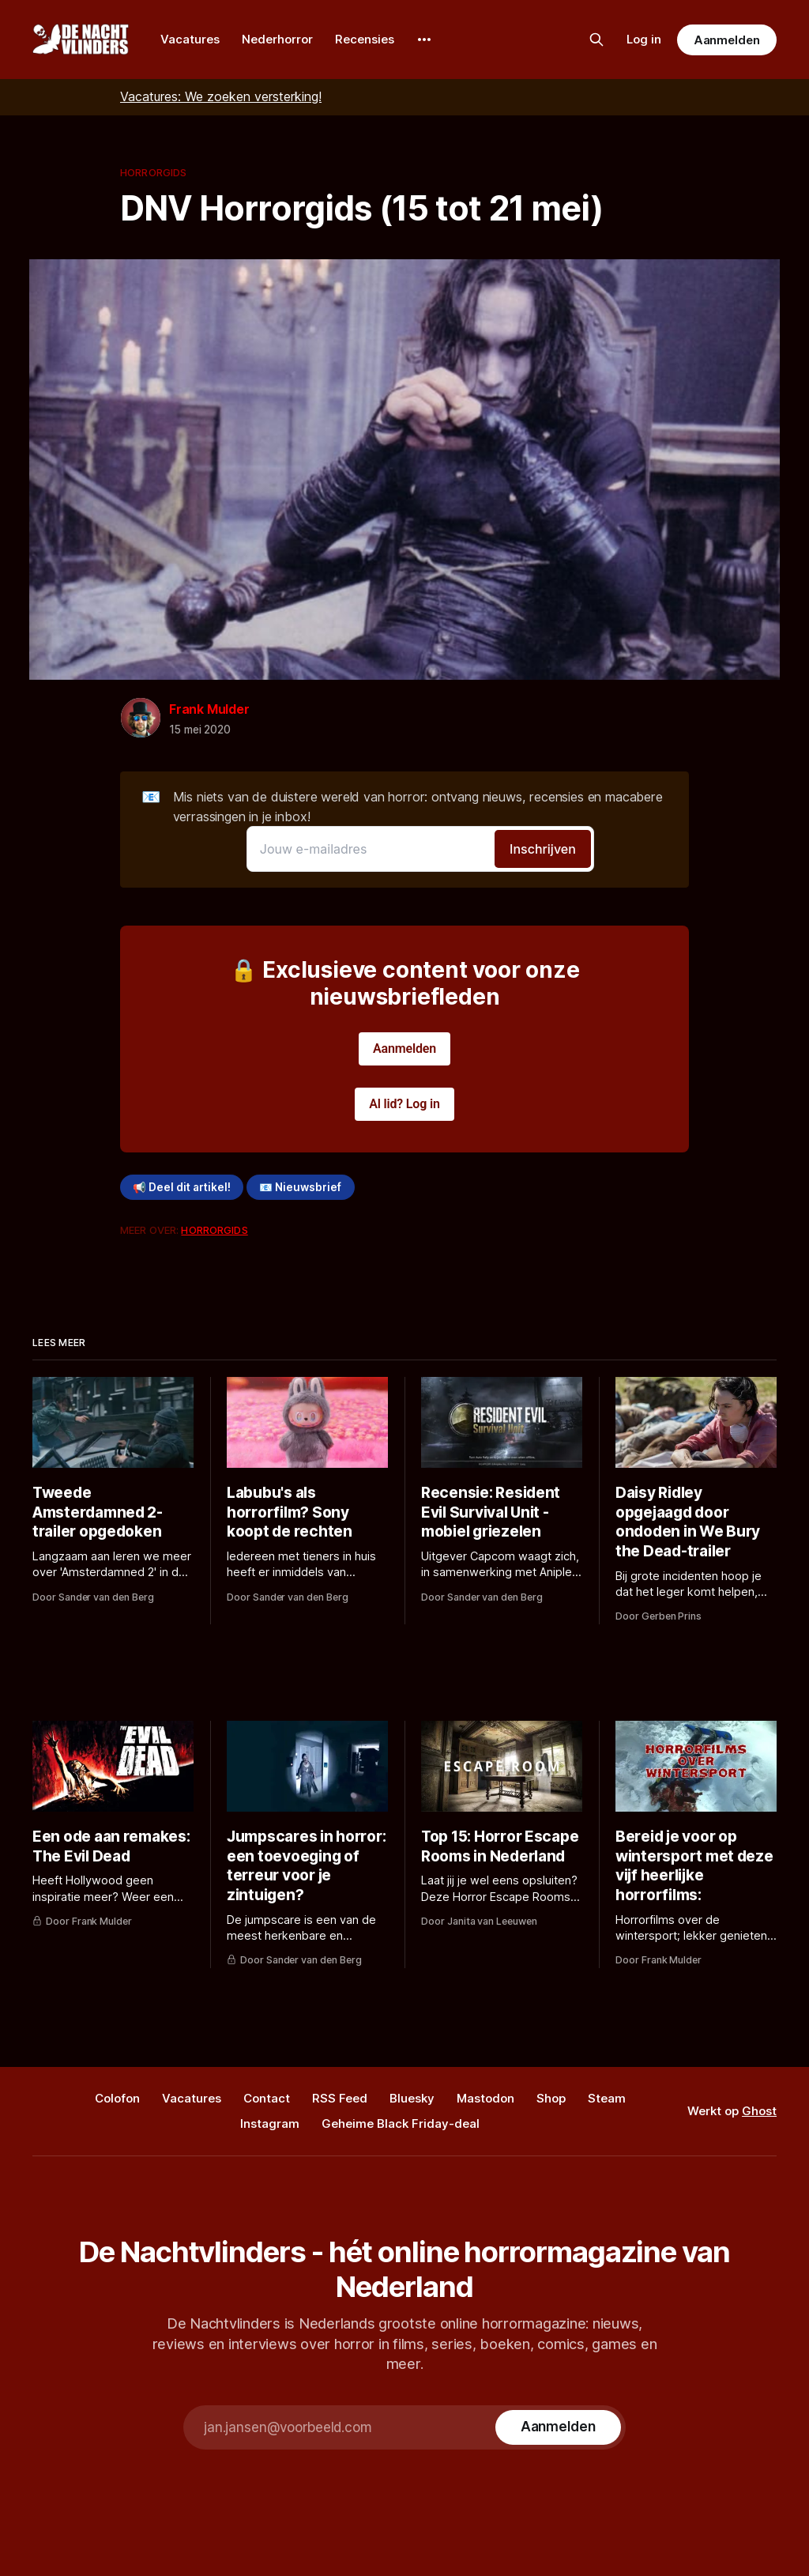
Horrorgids (153, 172)
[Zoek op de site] (596, 39)
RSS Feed (339, 2098)
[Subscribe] (558, 2427)
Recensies (364, 39)
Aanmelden (727, 39)
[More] (424, 39)
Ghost (759, 2110)
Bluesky (412, 2098)
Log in (644, 39)
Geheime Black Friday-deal (401, 2123)
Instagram (269, 2123)
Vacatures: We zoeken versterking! (221, 96)
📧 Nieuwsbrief (300, 1187)
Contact (266, 2098)
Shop (551, 2098)
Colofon (117, 2098)
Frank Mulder (209, 709)
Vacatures (190, 39)
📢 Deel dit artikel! (182, 1187)
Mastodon (485, 2098)
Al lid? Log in (404, 1103)
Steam (607, 2098)
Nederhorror (277, 39)
